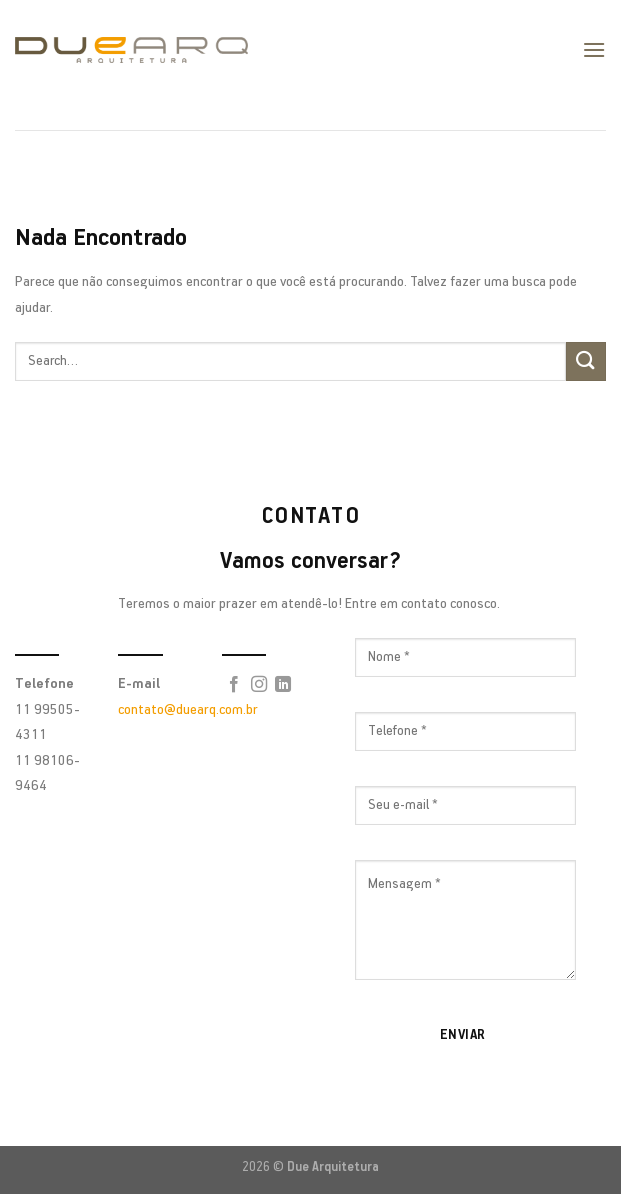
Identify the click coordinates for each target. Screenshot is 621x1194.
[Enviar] (586, 361)
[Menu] (594, 49)
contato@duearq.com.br (188, 710)
